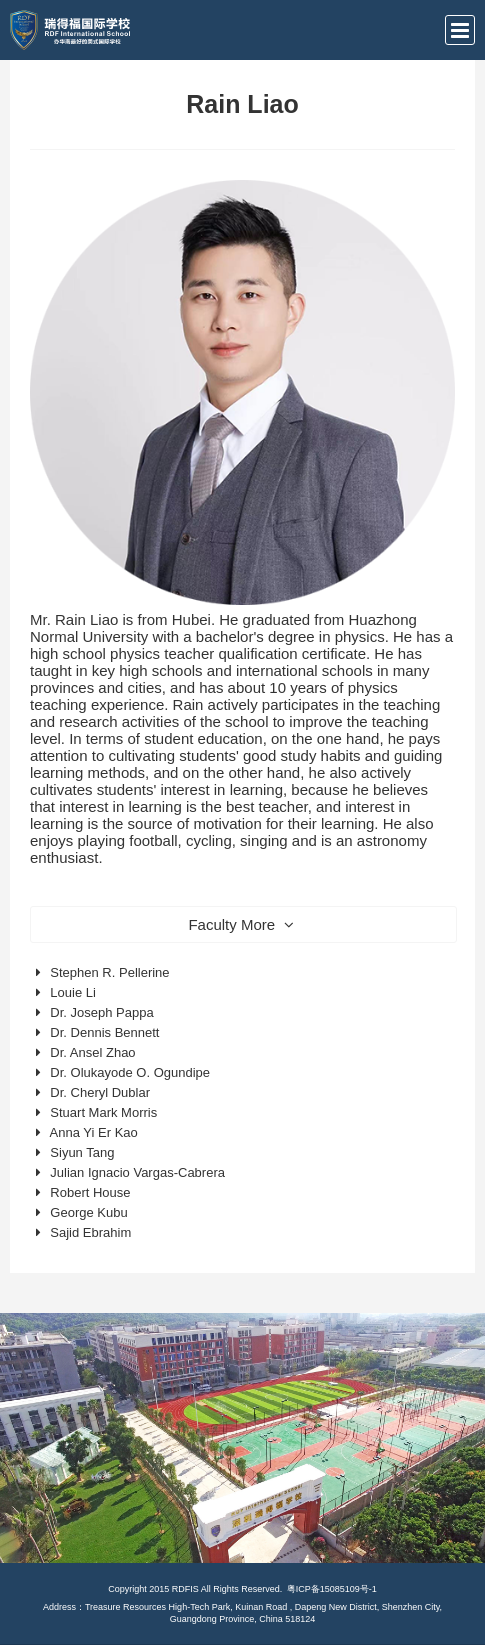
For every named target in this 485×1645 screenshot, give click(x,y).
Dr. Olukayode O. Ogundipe (130, 1072)
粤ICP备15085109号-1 (332, 1589)
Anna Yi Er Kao (94, 1132)
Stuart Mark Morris (103, 1112)
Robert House (90, 1192)
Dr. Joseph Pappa (101, 1012)
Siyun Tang (82, 1152)
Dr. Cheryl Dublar (100, 1092)
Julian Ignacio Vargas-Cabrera (137, 1172)
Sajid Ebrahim (90, 1232)
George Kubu (88, 1212)
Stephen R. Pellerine (109, 972)
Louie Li (73, 992)
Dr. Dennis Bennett (104, 1032)
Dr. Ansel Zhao (92, 1052)
